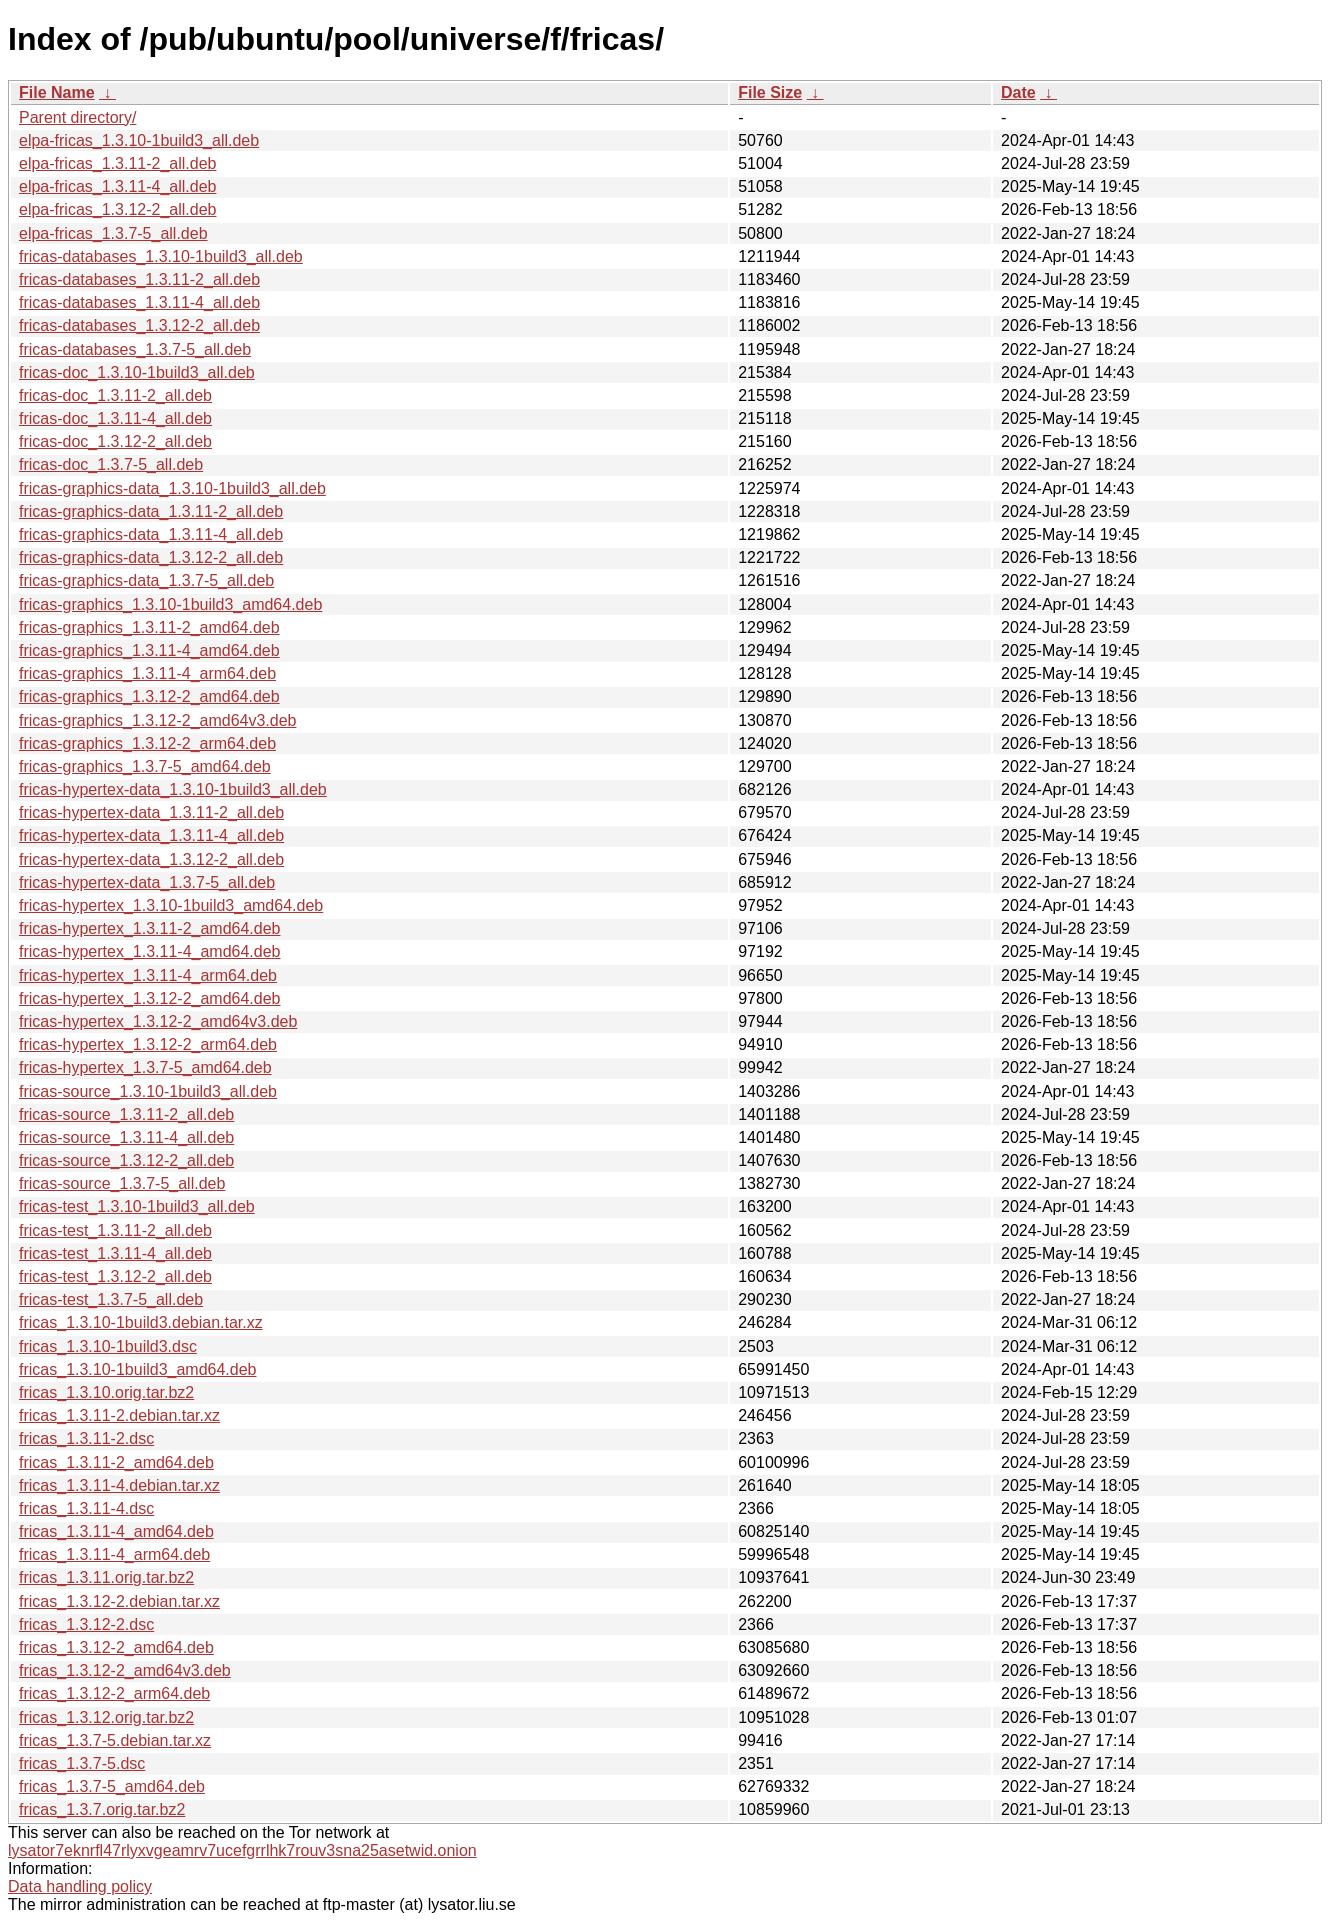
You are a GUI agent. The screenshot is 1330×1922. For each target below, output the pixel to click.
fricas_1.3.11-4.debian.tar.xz (119, 1485)
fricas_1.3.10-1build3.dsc (108, 1346)
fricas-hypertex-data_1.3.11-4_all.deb (151, 835)
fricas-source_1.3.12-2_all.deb (126, 1160)
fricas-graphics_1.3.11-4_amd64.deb (149, 650)
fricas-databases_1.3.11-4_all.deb (139, 302)
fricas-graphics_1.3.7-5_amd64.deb (145, 766)
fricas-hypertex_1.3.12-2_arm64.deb (148, 1044)
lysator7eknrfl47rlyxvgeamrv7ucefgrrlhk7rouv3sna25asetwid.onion (242, 1850)
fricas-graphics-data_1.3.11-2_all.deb (151, 511)
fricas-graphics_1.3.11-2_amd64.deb (149, 627)
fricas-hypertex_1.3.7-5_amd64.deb (145, 1067)
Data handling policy (80, 1886)
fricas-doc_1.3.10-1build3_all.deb (137, 372)
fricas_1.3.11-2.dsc (86, 1438)
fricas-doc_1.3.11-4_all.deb (115, 418)
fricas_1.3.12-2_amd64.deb (116, 1647)
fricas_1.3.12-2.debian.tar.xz (119, 1601)
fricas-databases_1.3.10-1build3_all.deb (161, 256)
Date (1018, 92)
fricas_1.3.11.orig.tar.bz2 (106, 1577)
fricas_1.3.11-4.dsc (86, 1508)
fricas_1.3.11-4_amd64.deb (116, 1531)
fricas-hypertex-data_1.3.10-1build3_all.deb (173, 789)
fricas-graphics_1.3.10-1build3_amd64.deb (170, 604)
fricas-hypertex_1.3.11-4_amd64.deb (150, 951)
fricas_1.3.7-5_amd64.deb (112, 1786)
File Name (57, 92)
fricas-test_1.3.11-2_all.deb (115, 1230)
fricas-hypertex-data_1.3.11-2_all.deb (151, 812)
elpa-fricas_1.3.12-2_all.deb (117, 209)
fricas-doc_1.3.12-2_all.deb (115, 441)
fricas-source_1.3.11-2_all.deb (126, 1114)
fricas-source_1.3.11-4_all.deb (126, 1137)
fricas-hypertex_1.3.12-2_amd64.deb (150, 998)
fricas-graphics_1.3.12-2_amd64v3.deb (158, 720)
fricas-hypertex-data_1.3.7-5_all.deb (147, 882)
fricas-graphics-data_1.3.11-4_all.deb (151, 534)
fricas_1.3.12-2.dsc (86, 1624)
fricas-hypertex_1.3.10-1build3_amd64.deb (171, 905)
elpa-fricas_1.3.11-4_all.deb (117, 186)
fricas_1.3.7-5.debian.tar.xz (115, 1740)
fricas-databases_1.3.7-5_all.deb (135, 349)
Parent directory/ (77, 117)
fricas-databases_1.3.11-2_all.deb (139, 279)
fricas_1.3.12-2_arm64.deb (114, 1693)
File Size (770, 92)
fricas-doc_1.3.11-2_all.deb (115, 395)
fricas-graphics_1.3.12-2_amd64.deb (149, 696)
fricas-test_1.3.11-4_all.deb (115, 1253)
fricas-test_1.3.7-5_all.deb (111, 1299)
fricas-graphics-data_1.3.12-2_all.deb (151, 557)
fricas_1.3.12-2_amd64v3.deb (125, 1670)
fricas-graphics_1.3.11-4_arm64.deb (147, 673)
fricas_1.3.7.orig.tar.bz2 (102, 1809)
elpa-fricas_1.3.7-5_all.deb (113, 233)
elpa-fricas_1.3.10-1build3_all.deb (139, 140)
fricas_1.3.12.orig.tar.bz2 (106, 1717)
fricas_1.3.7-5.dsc (82, 1763)
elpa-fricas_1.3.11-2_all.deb (117, 163)
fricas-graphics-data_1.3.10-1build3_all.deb (172, 488)
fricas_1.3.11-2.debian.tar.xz (119, 1415)
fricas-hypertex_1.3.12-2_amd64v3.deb (158, 1021)
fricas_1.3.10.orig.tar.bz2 (106, 1392)
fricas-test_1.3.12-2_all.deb (115, 1276)
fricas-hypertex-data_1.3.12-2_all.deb (151, 859)
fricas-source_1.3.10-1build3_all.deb (148, 1091)
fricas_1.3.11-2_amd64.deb (116, 1462)
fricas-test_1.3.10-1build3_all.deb (137, 1206)
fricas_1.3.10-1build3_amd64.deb (138, 1369)
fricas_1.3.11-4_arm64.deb (114, 1554)
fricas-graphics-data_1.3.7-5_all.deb (146, 580)
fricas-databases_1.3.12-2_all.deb (139, 325)
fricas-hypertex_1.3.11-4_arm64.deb (148, 975)
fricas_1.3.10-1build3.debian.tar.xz (141, 1322)
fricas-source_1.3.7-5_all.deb (122, 1183)
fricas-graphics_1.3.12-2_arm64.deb (147, 743)
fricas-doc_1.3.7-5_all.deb (111, 464)
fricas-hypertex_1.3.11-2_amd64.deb (150, 928)
